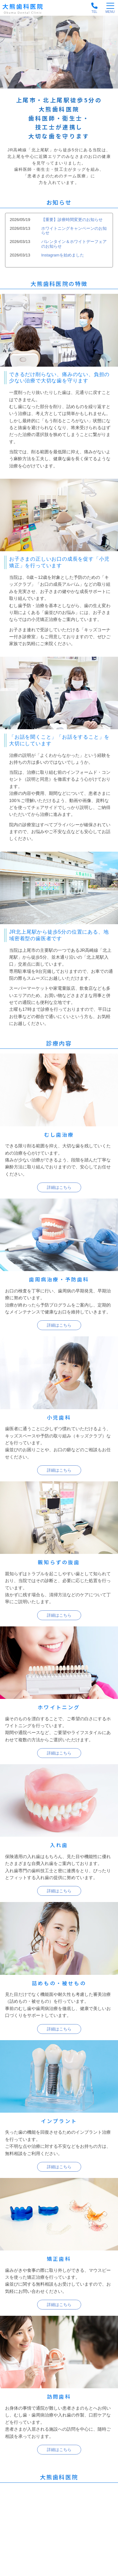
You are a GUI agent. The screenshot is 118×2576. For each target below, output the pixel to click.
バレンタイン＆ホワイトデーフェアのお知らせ (74, 244)
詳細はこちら (59, 1187)
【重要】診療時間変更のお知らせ (72, 219)
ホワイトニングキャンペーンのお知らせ (74, 230)
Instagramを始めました (62, 255)
